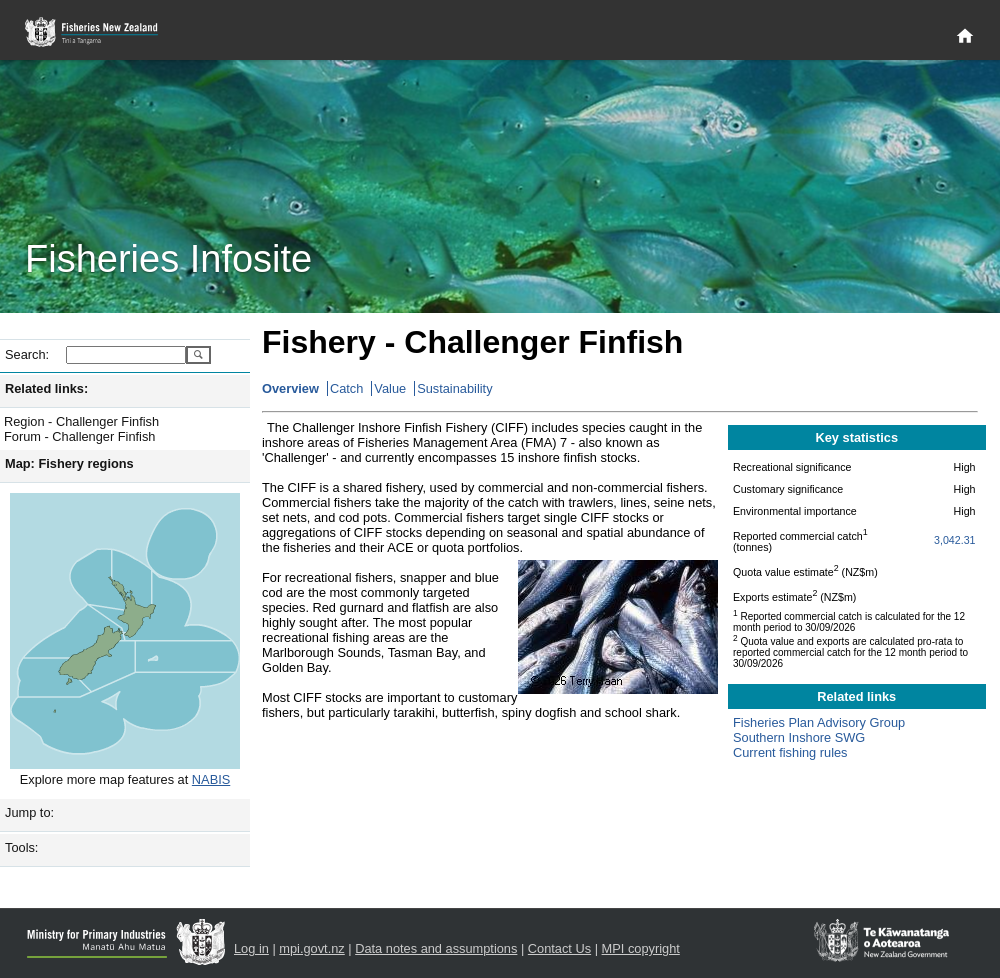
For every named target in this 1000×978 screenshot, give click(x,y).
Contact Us (559, 948)
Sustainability (454, 388)
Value (390, 388)
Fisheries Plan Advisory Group (819, 722)
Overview (290, 388)
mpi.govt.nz (311, 948)
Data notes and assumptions (436, 948)
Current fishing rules (790, 752)
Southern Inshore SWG (799, 737)
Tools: (21, 847)
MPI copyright (641, 948)
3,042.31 (954, 540)
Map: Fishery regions (69, 463)
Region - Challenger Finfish (81, 421)
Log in (251, 948)
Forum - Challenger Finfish (79, 436)
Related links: (46, 388)
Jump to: (29, 812)
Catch (346, 388)
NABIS (211, 779)
